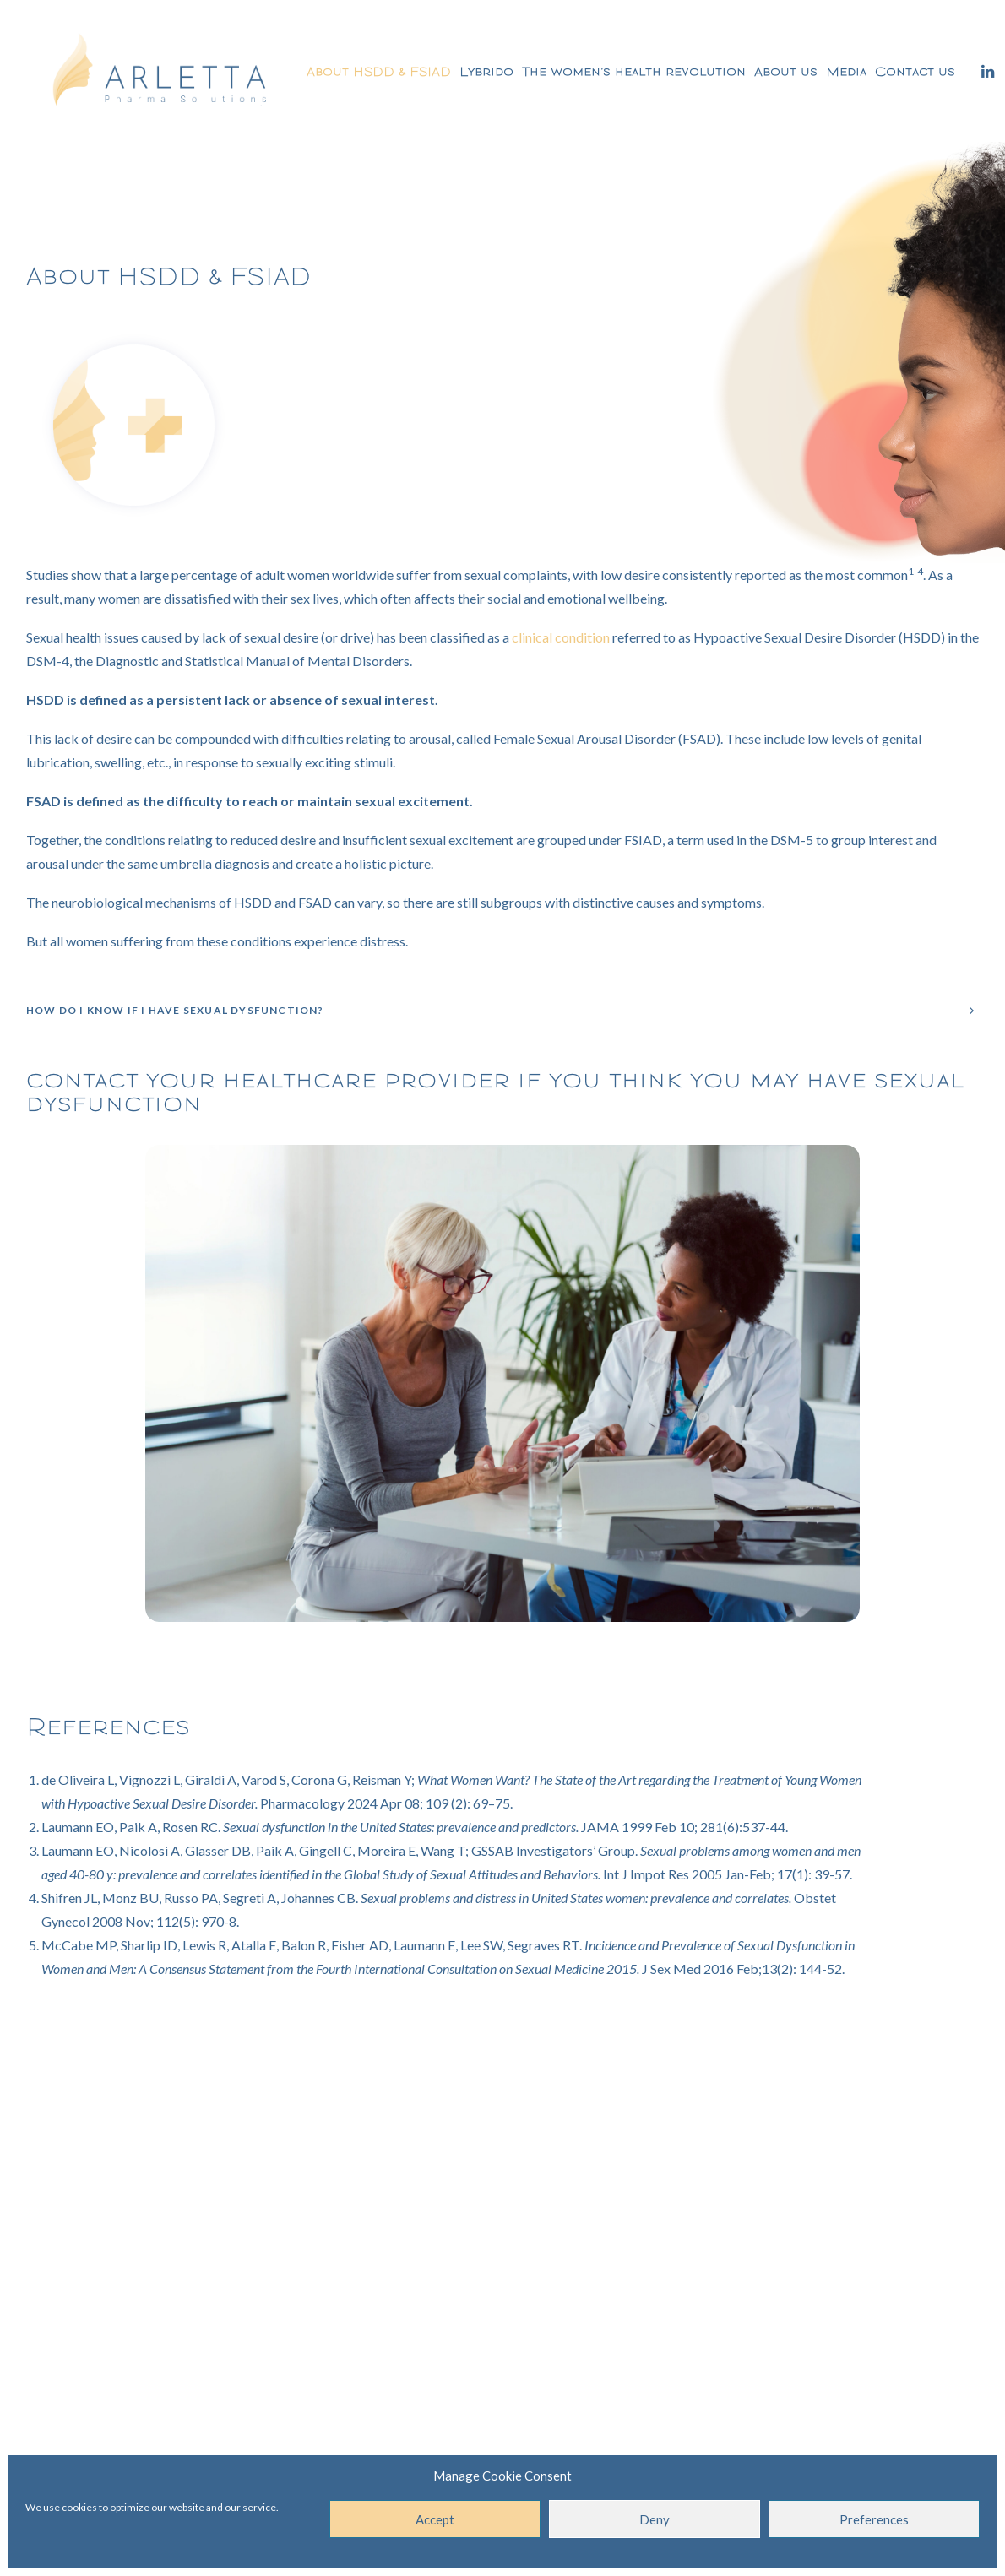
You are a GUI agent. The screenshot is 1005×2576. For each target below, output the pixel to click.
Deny (654, 2519)
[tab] (502, 1010)
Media (846, 71)
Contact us (915, 71)
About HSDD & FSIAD (379, 71)
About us (786, 71)
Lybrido (486, 71)
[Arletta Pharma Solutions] (160, 71)
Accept (435, 2519)
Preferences (874, 2519)
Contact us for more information (502, 2186)
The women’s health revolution (634, 71)
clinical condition (561, 637)
